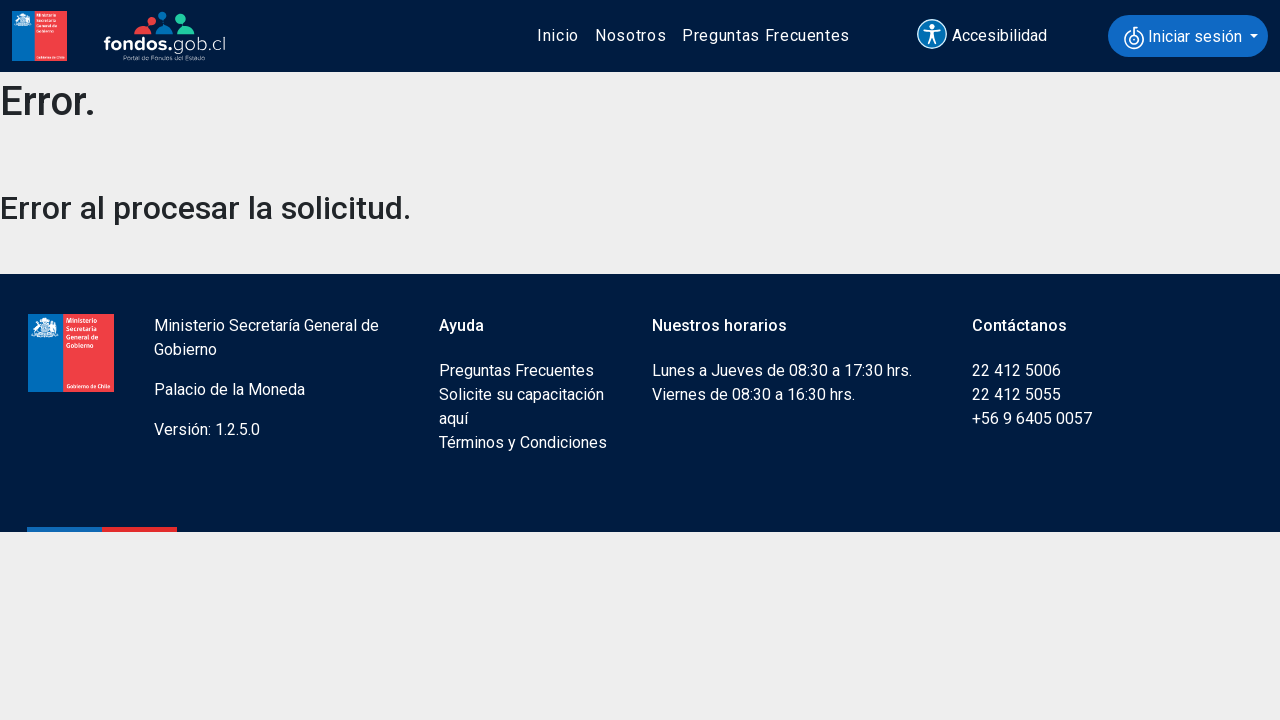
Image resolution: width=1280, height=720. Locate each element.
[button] (991, 36)
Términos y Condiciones (523, 442)
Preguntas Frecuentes (766, 35)
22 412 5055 (1016, 394)
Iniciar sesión (1185, 38)
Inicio (558, 35)
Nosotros (630, 35)
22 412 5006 (1016, 370)
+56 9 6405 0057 (1032, 418)
